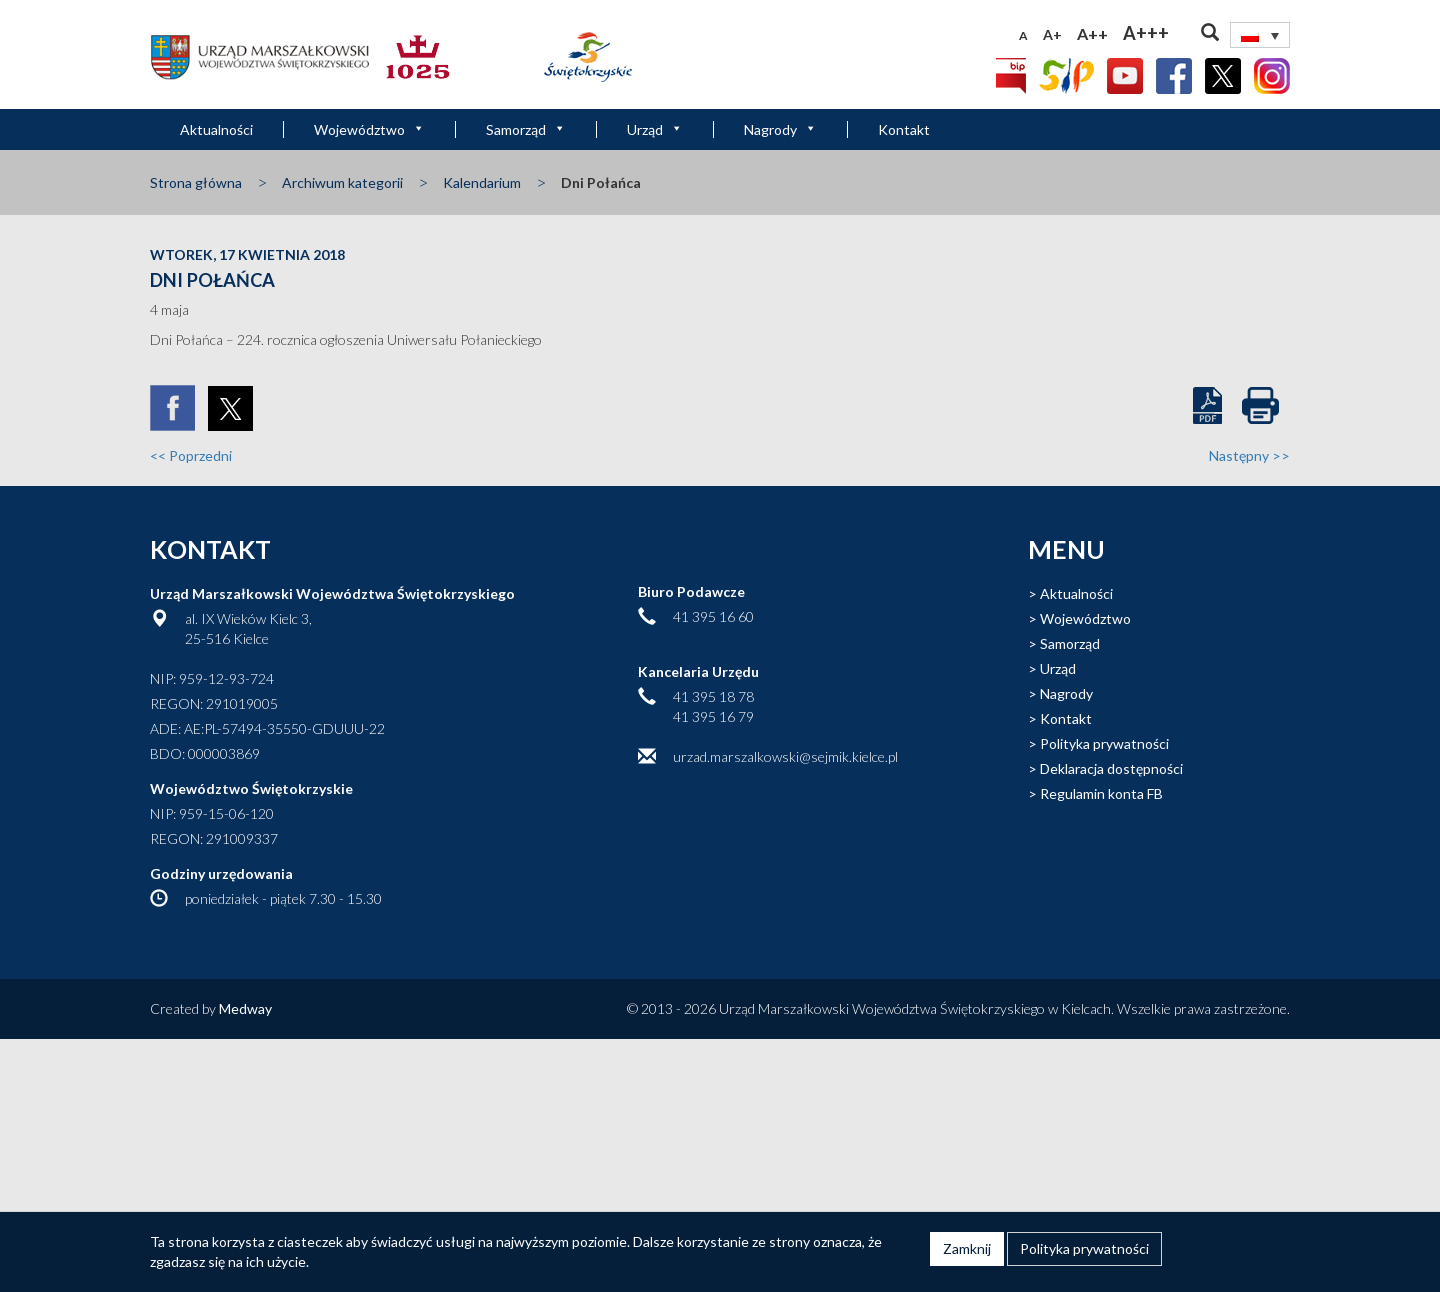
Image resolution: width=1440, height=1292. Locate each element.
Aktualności (216, 129)
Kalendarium (482, 182)
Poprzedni (191, 455)
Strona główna (196, 182)
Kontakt (904, 129)
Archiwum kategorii (342, 182)
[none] (1260, 35)
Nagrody (780, 129)
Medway (245, 1008)
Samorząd (526, 129)
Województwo (369, 129)
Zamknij (967, 1248)
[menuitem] (1260, 35)
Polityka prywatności (1104, 743)
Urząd (655, 129)
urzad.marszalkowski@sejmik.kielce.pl (785, 756)
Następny (1249, 455)
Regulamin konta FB (1101, 793)
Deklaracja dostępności (1111, 768)
